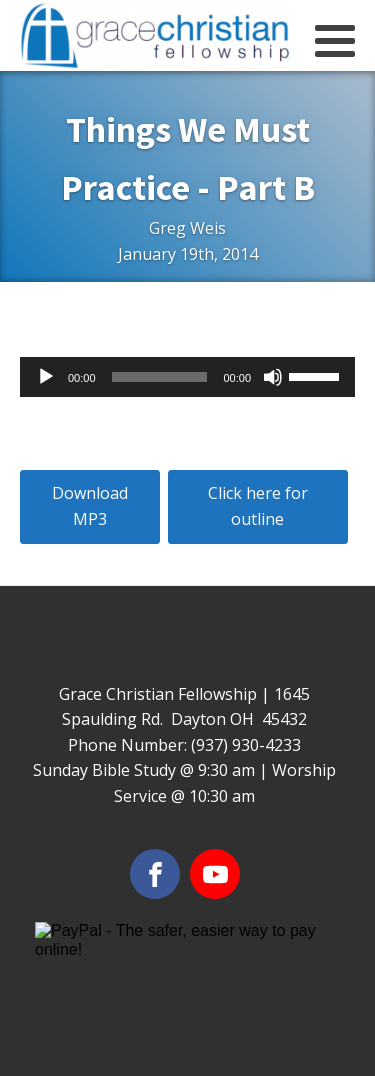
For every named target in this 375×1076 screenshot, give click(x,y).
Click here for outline (258, 506)
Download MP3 (90, 506)
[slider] (160, 377)
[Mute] (273, 377)
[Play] (46, 377)
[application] (187, 377)
